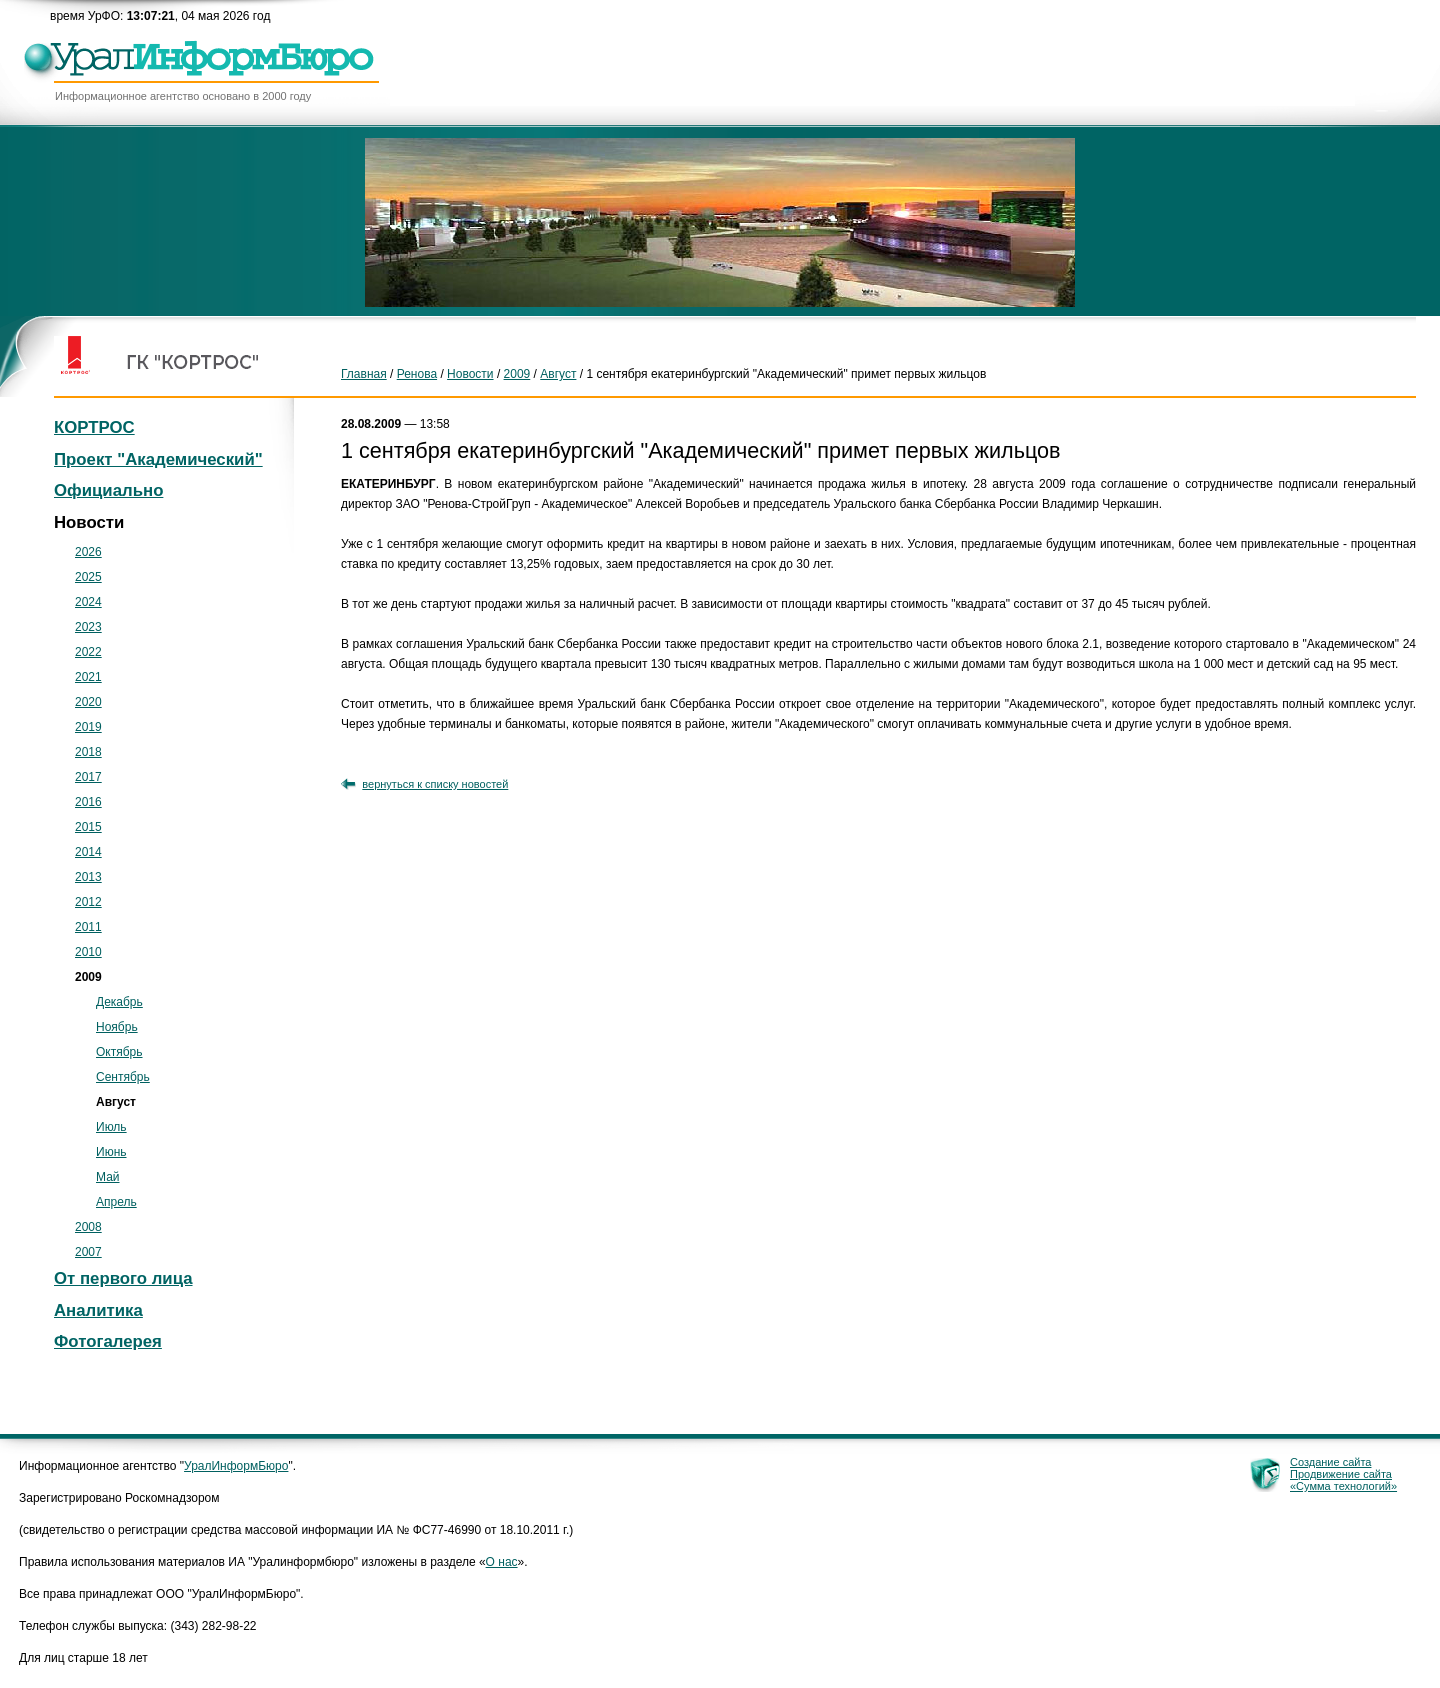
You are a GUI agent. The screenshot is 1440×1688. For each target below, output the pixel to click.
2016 (88, 802)
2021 (88, 677)
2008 (88, 1227)
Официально (108, 490)
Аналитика (98, 1310)
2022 (88, 652)
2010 (88, 952)
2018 (88, 752)
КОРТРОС (94, 427)
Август (558, 374)
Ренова (417, 374)
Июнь (111, 1152)
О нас (502, 1562)
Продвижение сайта (1341, 1474)
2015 (88, 827)
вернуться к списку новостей (435, 784)
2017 (88, 777)
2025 (88, 577)
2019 (88, 727)
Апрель (116, 1202)
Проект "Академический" (158, 459)
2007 (88, 1252)
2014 (88, 852)
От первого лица (123, 1278)
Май (108, 1177)
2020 (88, 702)
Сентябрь (123, 1077)
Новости (470, 374)
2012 (88, 902)
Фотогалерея (108, 1341)
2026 (88, 552)
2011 (88, 927)
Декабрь (119, 1002)
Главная (364, 374)
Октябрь (119, 1052)
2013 (88, 877)
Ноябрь (117, 1027)
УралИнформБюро (236, 1466)
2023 (88, 627)
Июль (111, 1127)
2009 (517, 374)
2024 (88, 602)
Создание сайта (1330, 1462)
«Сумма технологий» (1343, 1486)
